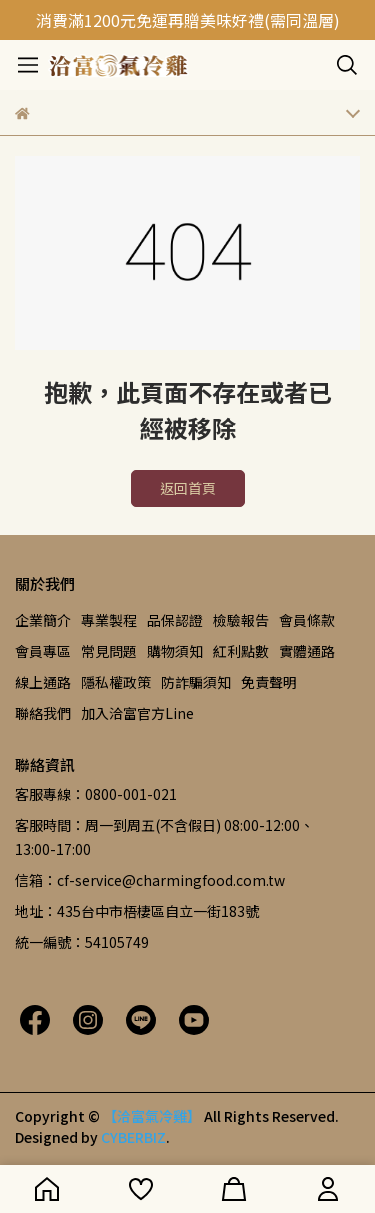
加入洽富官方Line (137, 713)
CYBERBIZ (133, 1137)
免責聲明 (269, 682)
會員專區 (43, 651)
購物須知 (175, 651)
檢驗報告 (241, 620)
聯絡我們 (43, 713)
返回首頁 (188, 488)
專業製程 (109, 620)
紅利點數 (241, 651)
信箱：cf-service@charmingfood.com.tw (150, 880)
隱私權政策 (116, 682)
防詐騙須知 (196, 682)
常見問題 (109, 651)
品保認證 (175, 620)
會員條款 (307, 620)
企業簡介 (43, 620)
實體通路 (307, 651)
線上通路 (43, 682)
